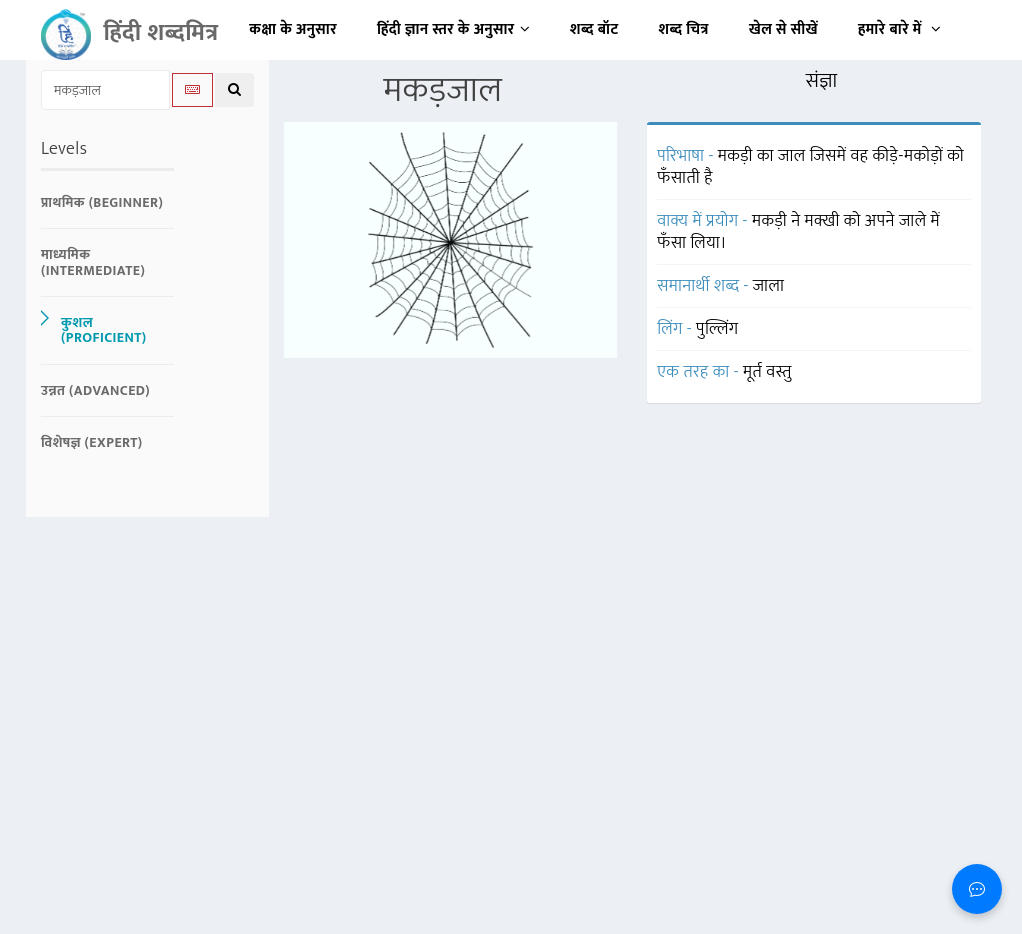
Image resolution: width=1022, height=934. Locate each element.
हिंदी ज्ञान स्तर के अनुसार (453, 29)
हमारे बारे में (899, 29)
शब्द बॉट (594, 29)
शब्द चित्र (684, 29)
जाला (769, 286)
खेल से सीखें (783, 29)
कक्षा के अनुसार (293, 29)
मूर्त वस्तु (767, 372)
